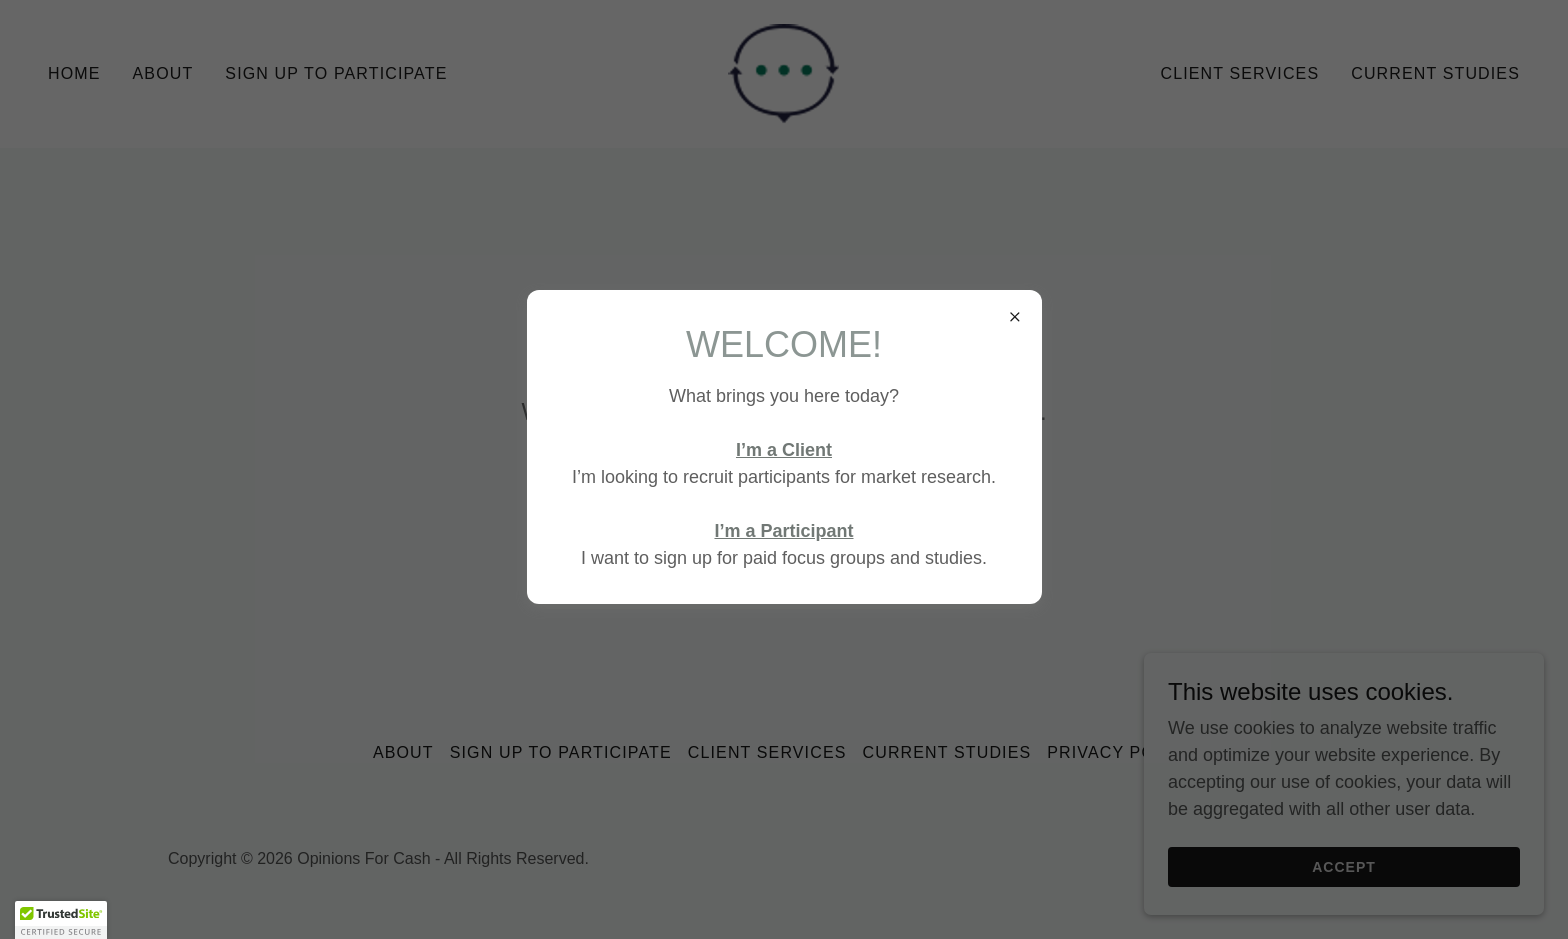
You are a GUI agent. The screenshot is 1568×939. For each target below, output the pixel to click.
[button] (61, 920)
